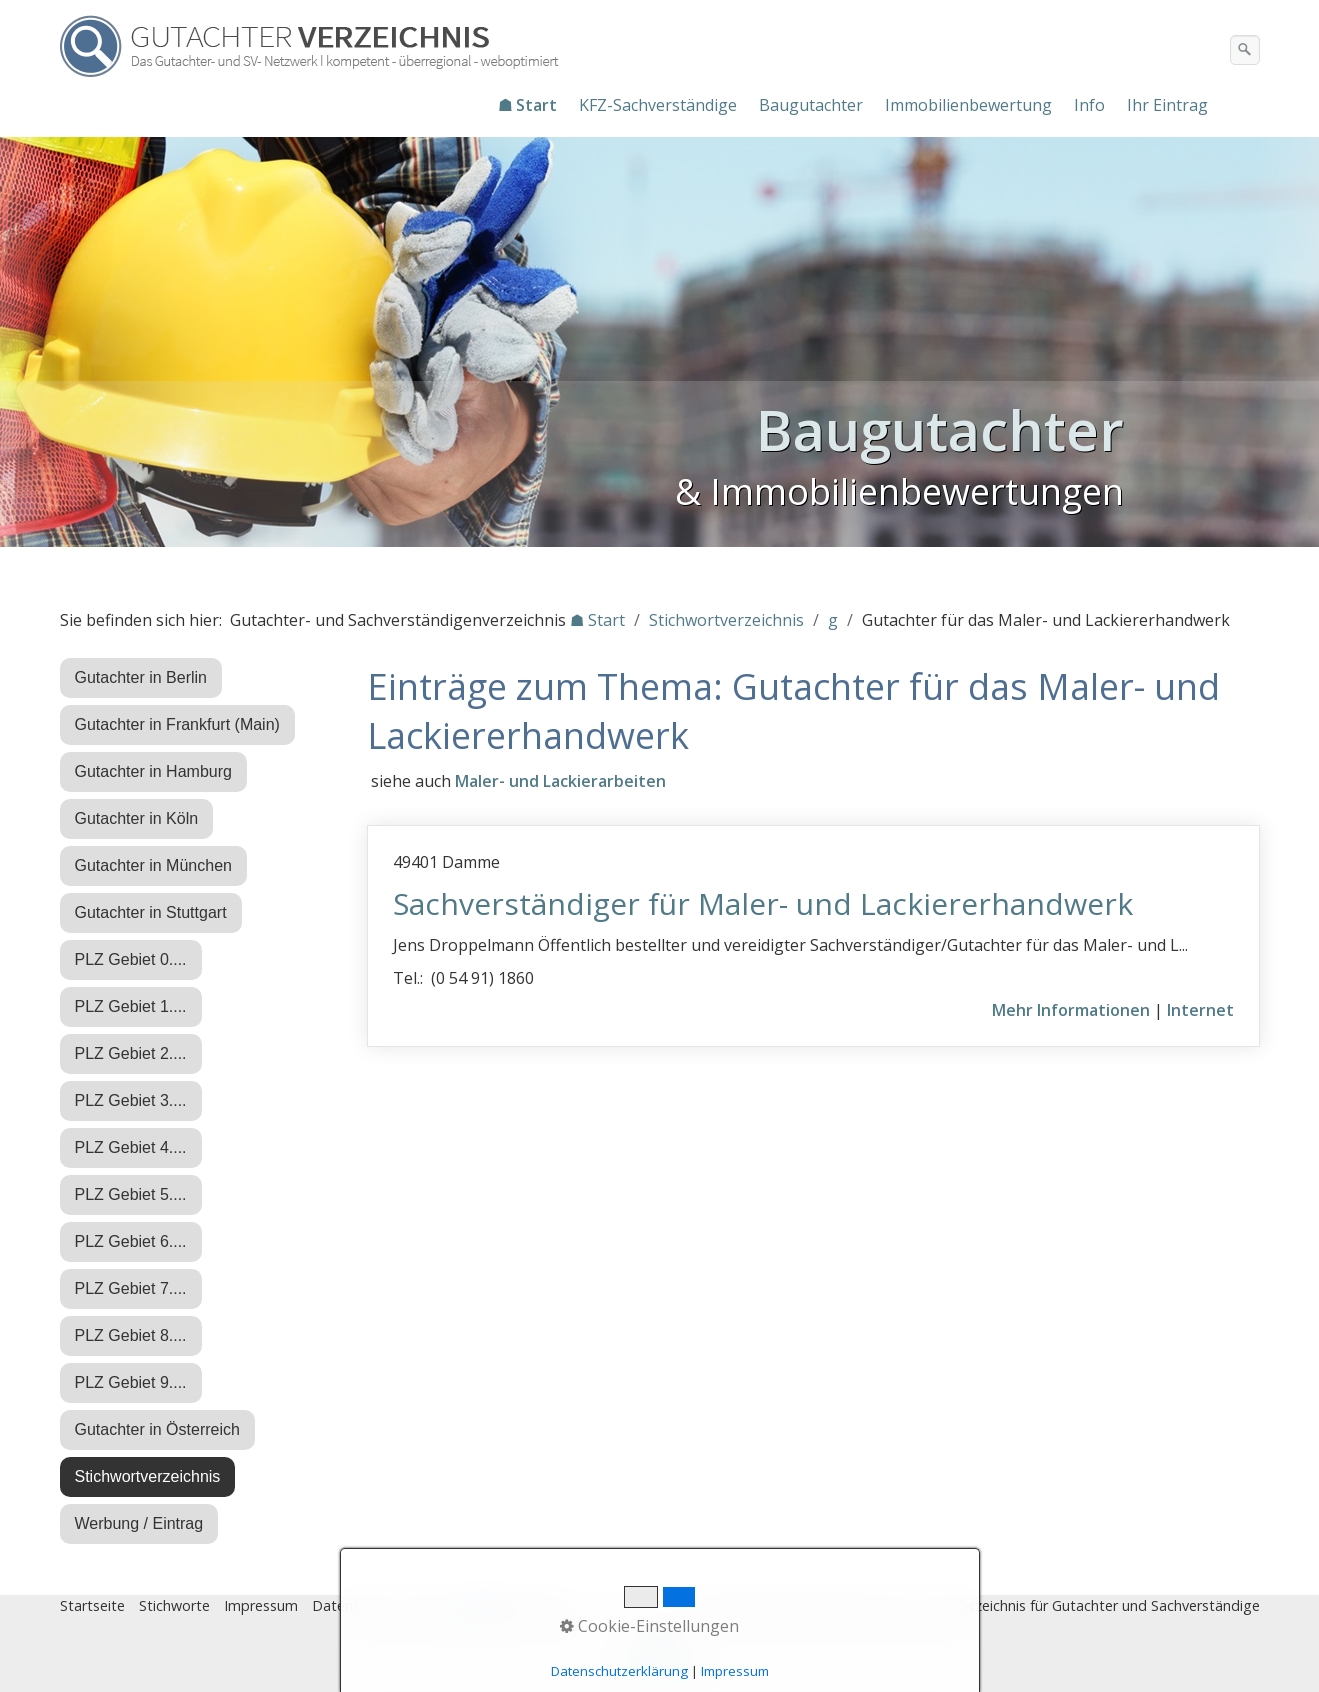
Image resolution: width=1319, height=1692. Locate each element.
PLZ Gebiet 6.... (131, 1241)
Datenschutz (354, 1605)
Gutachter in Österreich (157, 1429)
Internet (1200, 1010)
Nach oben (660, 1659)
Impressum (261, 1605)
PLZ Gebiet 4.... (131, 1147)
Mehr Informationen (1071, 1010)
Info (1089, 105)
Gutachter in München (153, 865)
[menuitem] (528, 105)
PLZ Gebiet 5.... (131, 1194)
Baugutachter (811, 105)
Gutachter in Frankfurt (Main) (177, 724)
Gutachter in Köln (137, 818)
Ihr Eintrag (1167, 105)
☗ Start (527, 105)
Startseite (92, 1605)
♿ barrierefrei (518, 1605)
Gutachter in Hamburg (153, 771)
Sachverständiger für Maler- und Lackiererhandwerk (763, 903)
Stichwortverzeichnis (148, 1476)
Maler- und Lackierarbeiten (560, 781)
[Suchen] (1245, 50)
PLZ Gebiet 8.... (131, 1335)
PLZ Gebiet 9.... (131, 1382)
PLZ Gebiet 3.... (131, 1100)
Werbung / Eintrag (139, 1523)
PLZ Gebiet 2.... (131, 1053)
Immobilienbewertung (968, 105)
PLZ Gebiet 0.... (131, 959)
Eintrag (433, 1605)
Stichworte (174, 1605)
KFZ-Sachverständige (658, 105)
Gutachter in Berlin (141, 677)
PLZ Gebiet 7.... (131, 1288)
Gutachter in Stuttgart (151, 912)
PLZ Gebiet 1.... (131, 1006)
